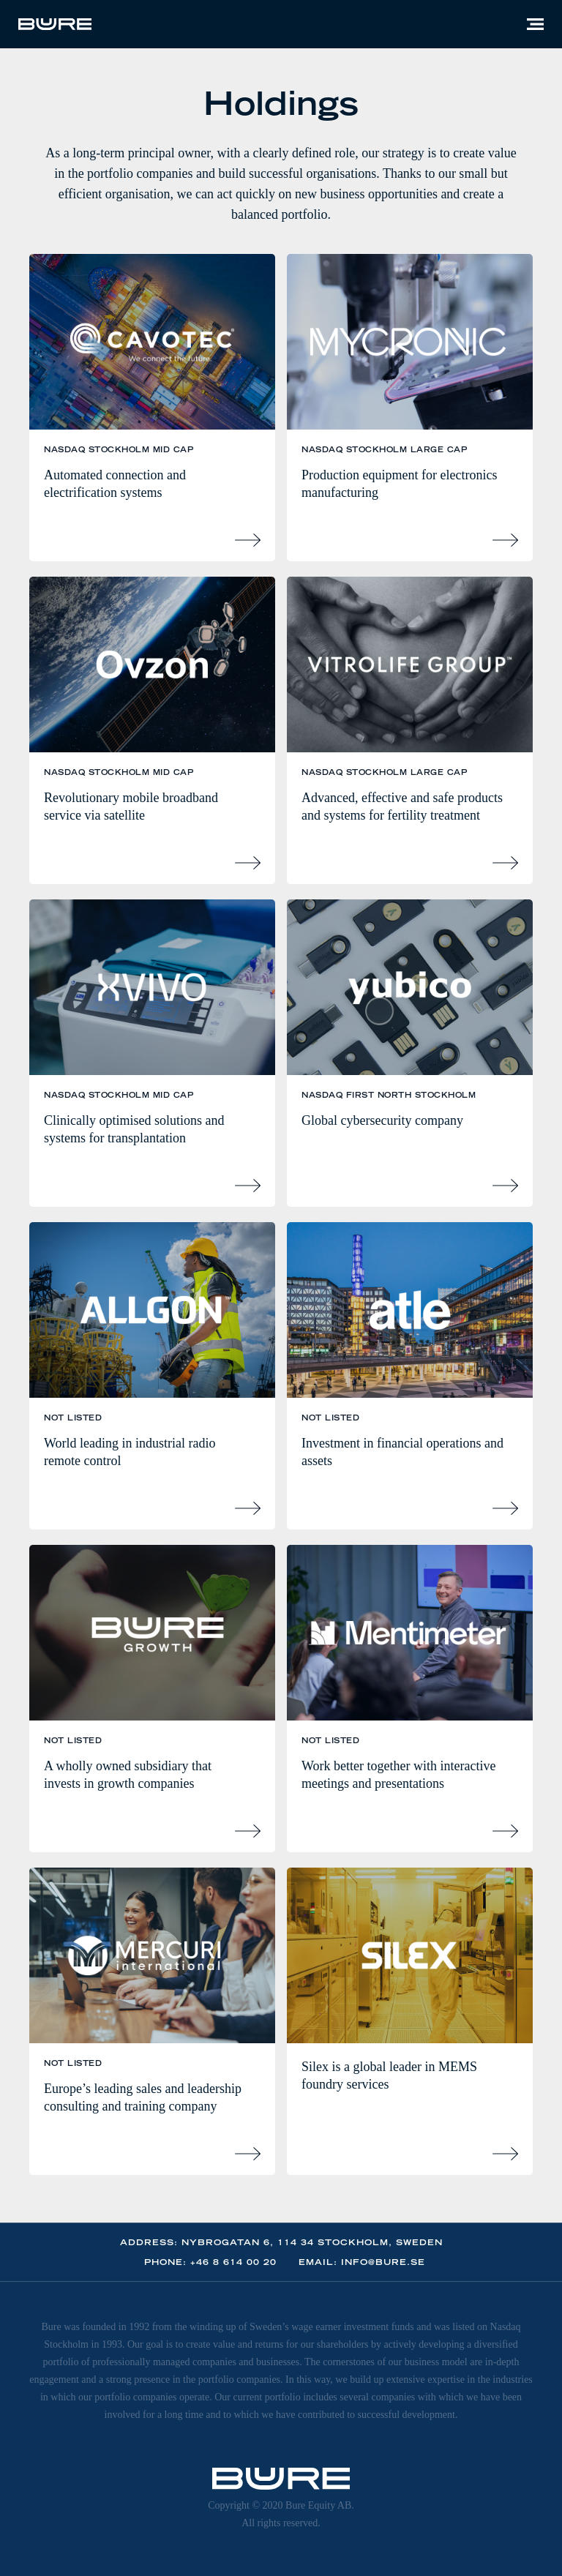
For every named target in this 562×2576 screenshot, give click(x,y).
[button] (535, 24)
